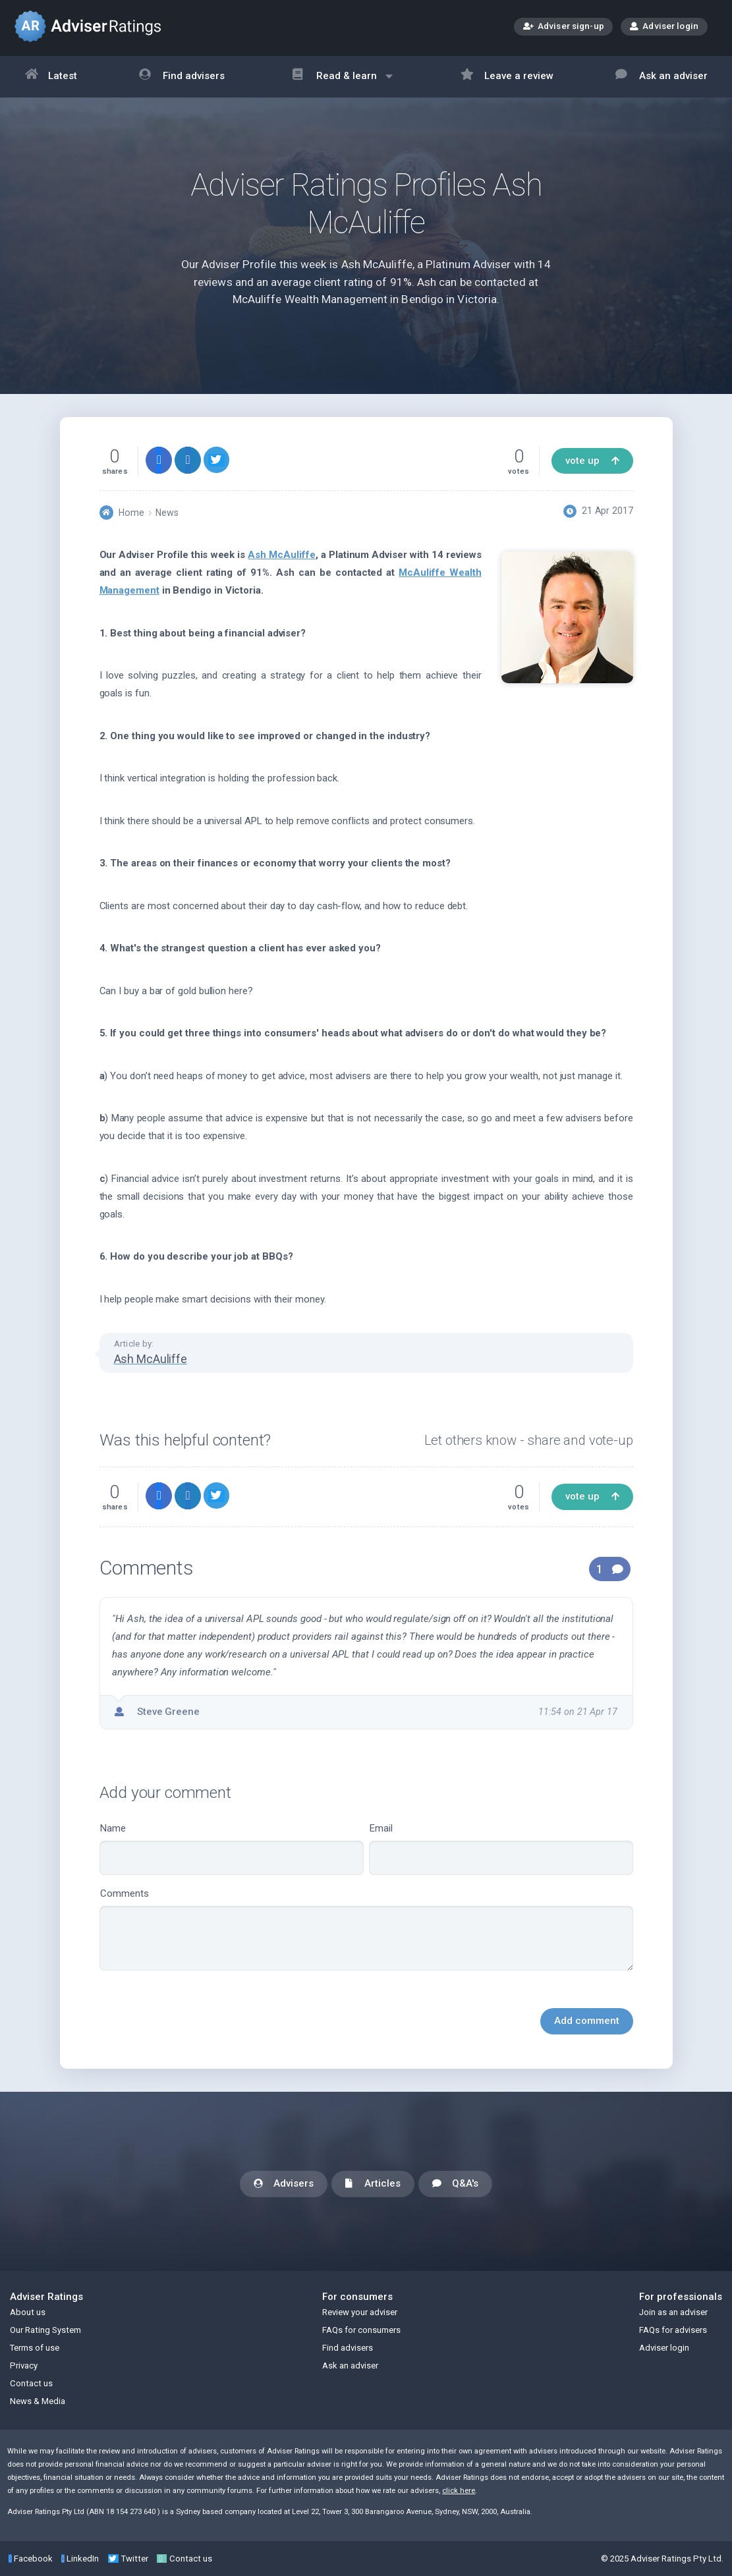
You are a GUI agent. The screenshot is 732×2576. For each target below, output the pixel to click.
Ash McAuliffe (281, 555)
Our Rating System (45, 2330)
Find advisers (182, 76)
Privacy (24, 2365)
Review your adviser (359, 2312)
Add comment (586, 2021)
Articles (373, 2184)
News (167, 512)
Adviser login (664, 25)
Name (231, 1849)
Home (131, 512)
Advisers (284, 2184)
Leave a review (507, 76)
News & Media (37, 2401)
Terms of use (34, 2348)
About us (27, 2312)
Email (501, 1849)
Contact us (31, 2383)
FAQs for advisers (673, 2330)
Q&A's (455, 2184)
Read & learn (342, 82)
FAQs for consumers (361, 2330)
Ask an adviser (661, 76)
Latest (51, 76)
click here (458, 2490)
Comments (366, 1929)
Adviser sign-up (563, 27)
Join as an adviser (673, 2312)
